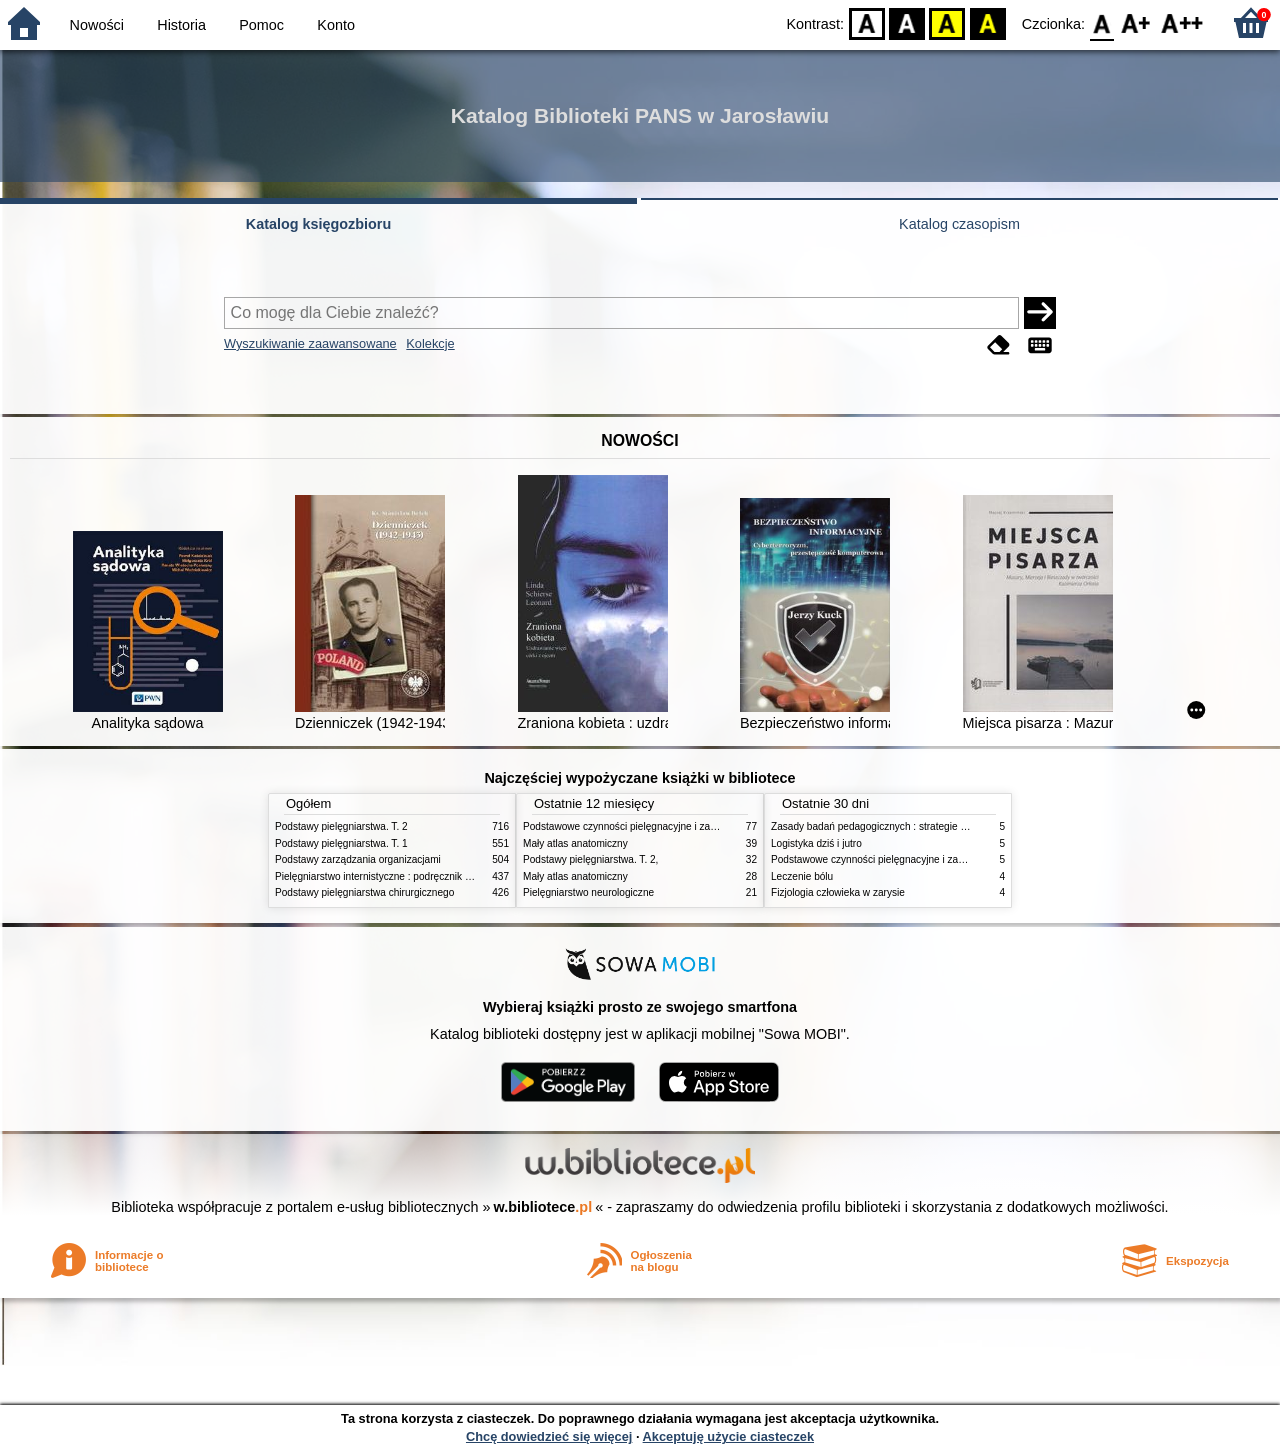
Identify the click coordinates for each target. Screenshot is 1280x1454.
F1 (1136, 22)
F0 (1101, 22)
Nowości (97, 25)
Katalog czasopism (959, 224)
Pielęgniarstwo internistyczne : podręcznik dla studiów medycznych (424, 876)
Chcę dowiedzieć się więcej (549, 1436)
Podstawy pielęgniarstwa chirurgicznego (364, 892)
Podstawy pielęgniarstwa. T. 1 (341, 843)
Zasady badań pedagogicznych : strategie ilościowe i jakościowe (914, 826)
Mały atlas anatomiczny (575, 843)
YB (947, 22)
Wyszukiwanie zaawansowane (310, 343)
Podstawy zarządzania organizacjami (358, 859)
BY (987, 22)
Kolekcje (430, 343)
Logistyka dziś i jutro (816, 843)
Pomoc (261, 25)
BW (907, 22)
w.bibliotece (543, 1207)
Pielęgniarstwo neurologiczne (588, 892)
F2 (1182, 22)
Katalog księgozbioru (319, 224)
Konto (336, 25)
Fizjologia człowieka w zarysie (838, 892)
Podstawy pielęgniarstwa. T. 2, (590, 859)
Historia (181, 25)
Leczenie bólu (802, 876)
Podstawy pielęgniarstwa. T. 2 (341, 826)
